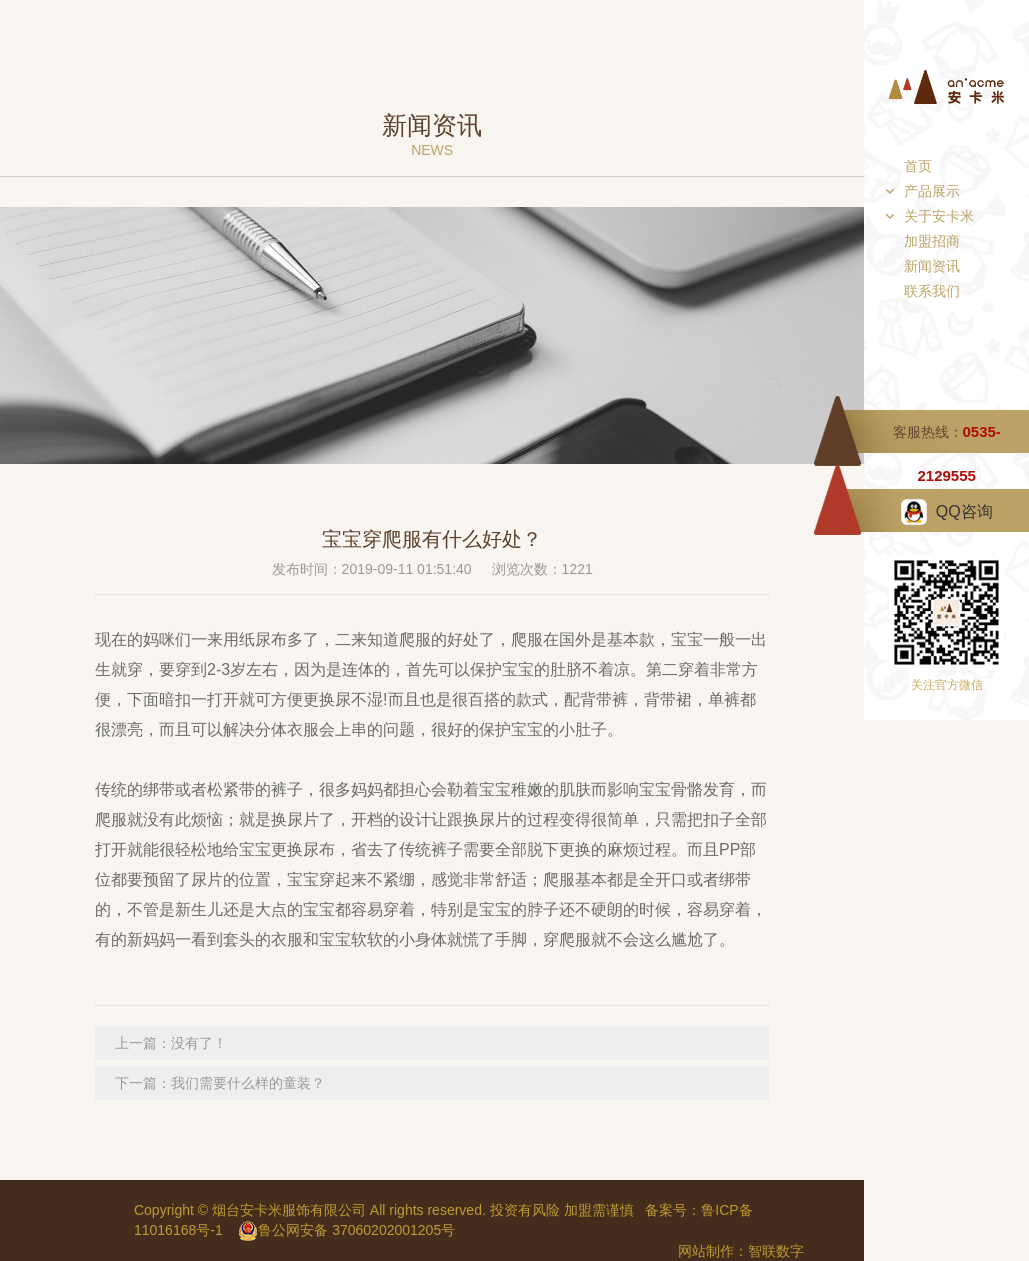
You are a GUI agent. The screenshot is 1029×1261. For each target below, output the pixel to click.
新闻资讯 (932, 266)
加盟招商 (932, 241)
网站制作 (706, 1251)
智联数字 (776, 1251)
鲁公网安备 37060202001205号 (346, 1230)
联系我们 (932, 291)
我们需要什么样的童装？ (248, 1083)
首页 (918, 166)
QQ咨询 (964, 511)
